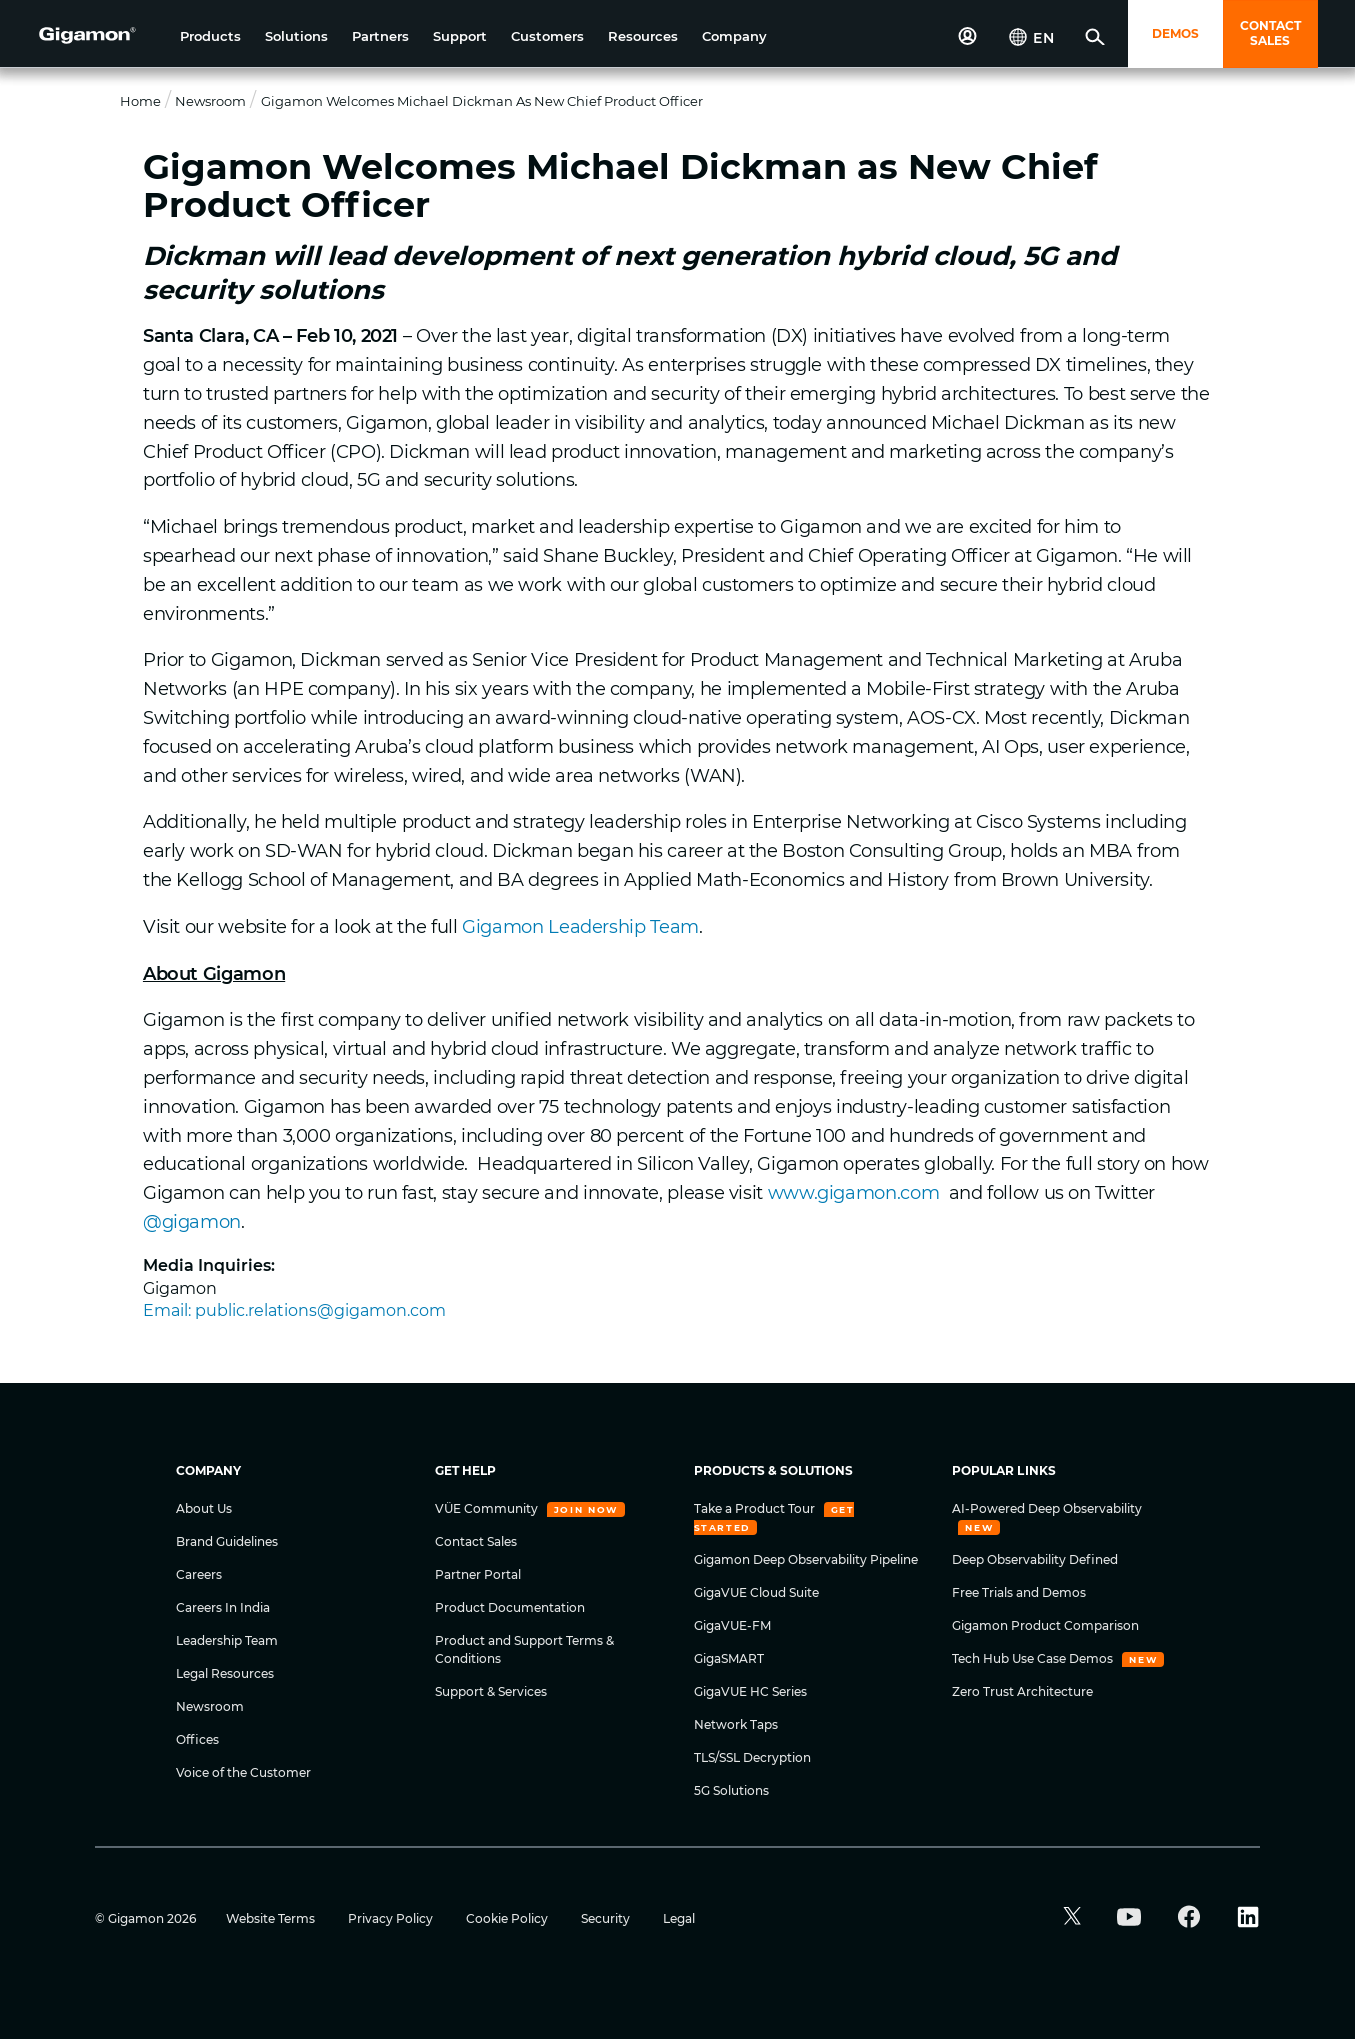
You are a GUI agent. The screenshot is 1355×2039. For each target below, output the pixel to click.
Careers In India (223, 1607)
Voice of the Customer (243, 1772)
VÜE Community (488, 1508)
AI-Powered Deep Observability (1047, 1508)
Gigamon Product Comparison (1045, 1625)
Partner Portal (478, 1574)
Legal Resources (225, 1673)
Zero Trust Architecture (1022, 1691)
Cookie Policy (508, 1918)
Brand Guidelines (227, 1541)
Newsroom (210, 101)
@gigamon (192, 1222)
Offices (197, 1739)
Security (607, 1918)
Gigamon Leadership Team (580, 927)
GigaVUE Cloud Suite (756, 1592)
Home (140, 101)
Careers (199, 1574)
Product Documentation (510, 1607)
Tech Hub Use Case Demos (1034, 1658)
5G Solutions (731, 1790)
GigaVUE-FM (732, 1625)
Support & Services (491, 1691)
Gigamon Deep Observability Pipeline (806, 1559)
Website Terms (272, 1918)
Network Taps (736, 1724)
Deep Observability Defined (1035, 1559)
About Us (204, 1508)
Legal (679, 1918)
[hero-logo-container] (102, 36)
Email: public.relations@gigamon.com (294, 1310)
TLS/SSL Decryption (752, 1757)
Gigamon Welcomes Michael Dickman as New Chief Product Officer (482, 101)
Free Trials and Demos (1019, 1592)
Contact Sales (476, 1541)
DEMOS (1175, 33)
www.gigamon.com (854, 1193)
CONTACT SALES (1270, 33)
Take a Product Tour (756, 1508)
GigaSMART (729, 1658)
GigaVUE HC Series (750, 1691)
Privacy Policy (392, 1918)
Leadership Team (227, 1640)
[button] (210, 36)
